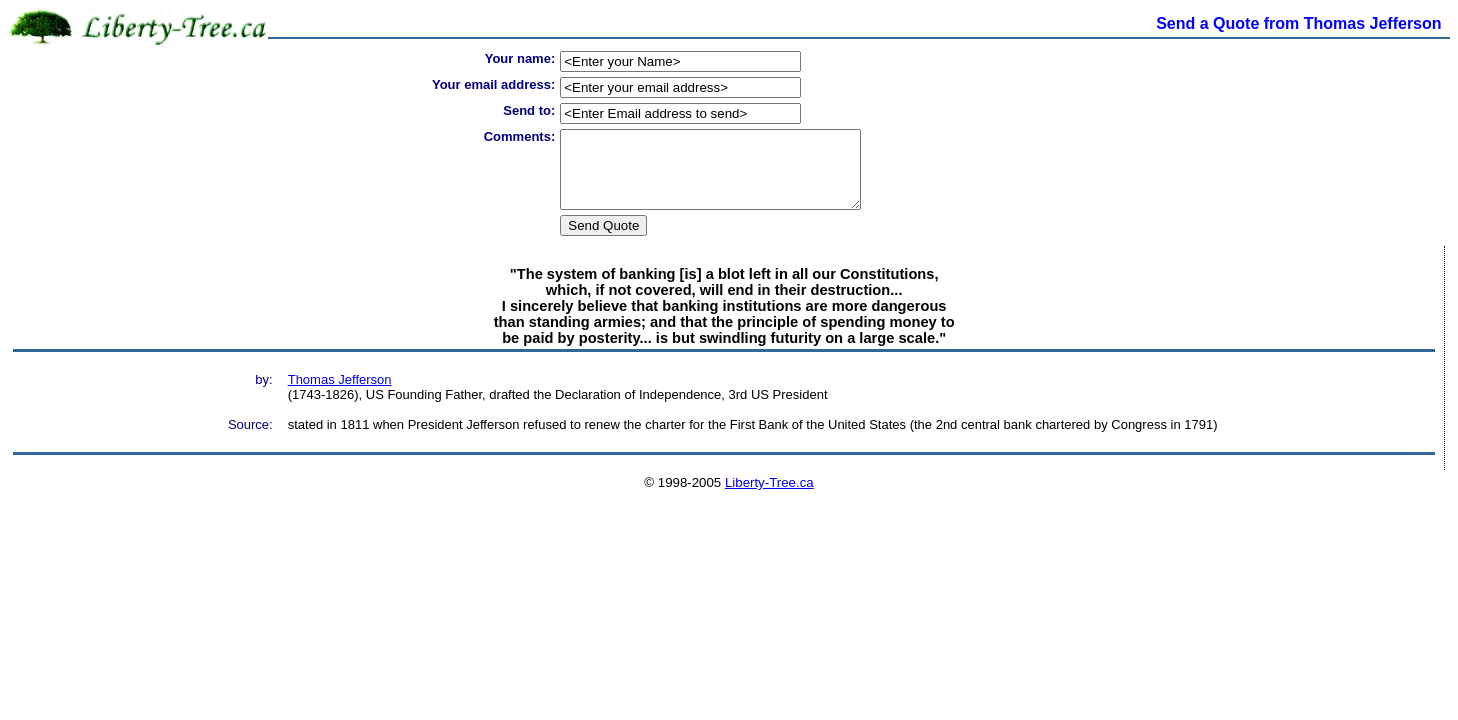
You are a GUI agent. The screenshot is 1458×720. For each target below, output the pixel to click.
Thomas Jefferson (340, 394)
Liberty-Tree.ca (769, 497)
